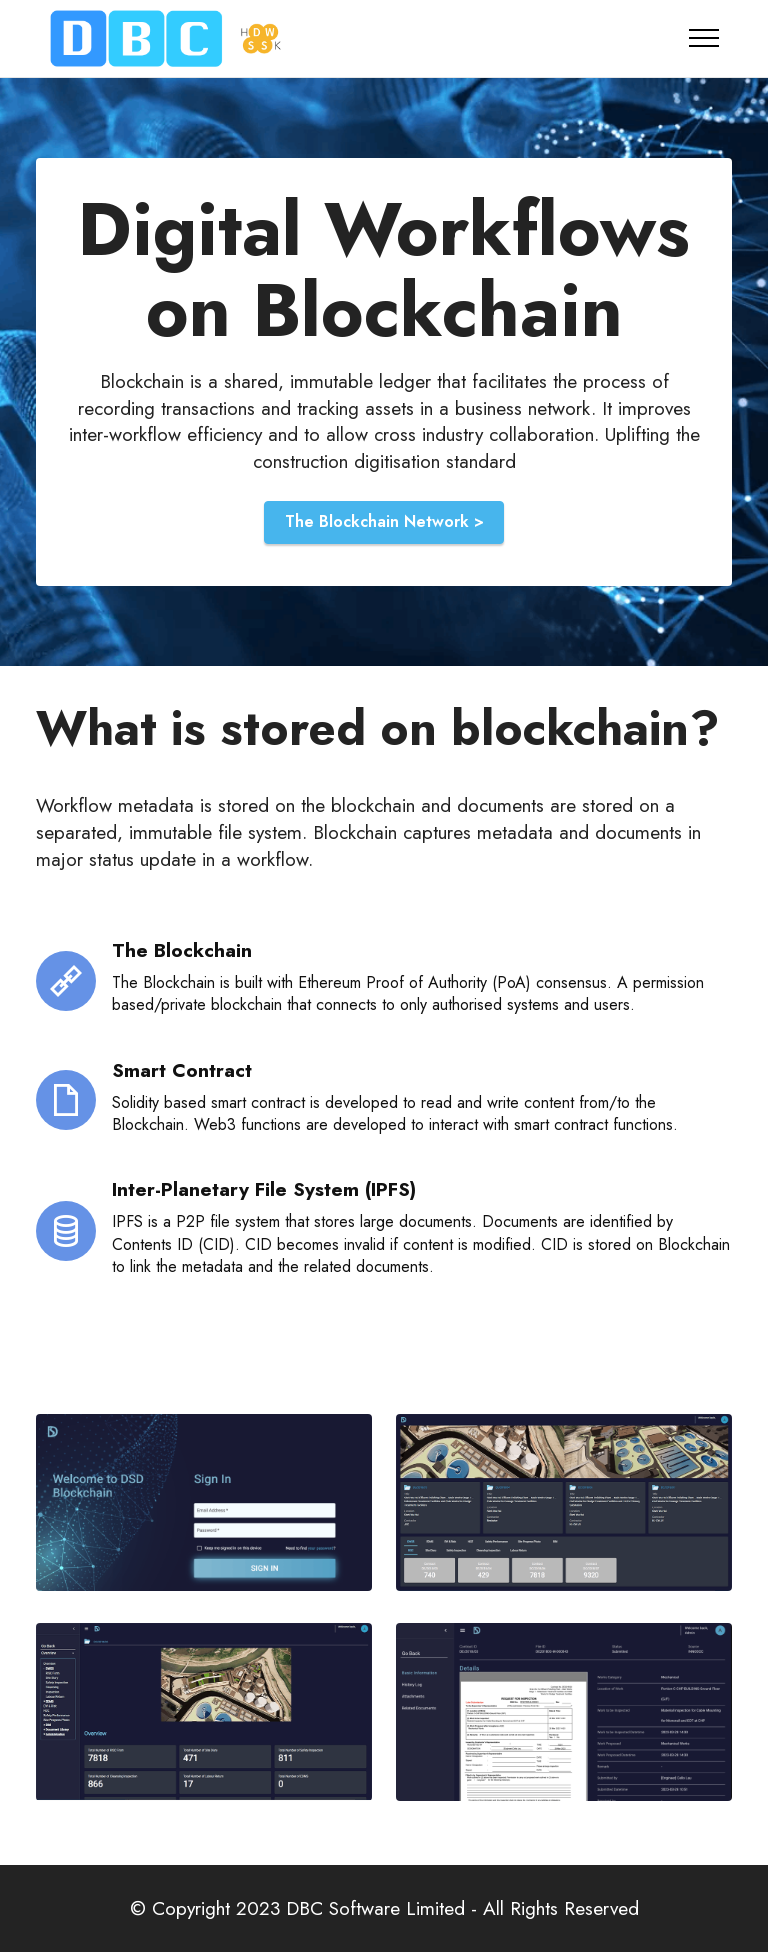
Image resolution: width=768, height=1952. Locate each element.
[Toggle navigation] (704, 38)
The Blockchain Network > (384, 521)
